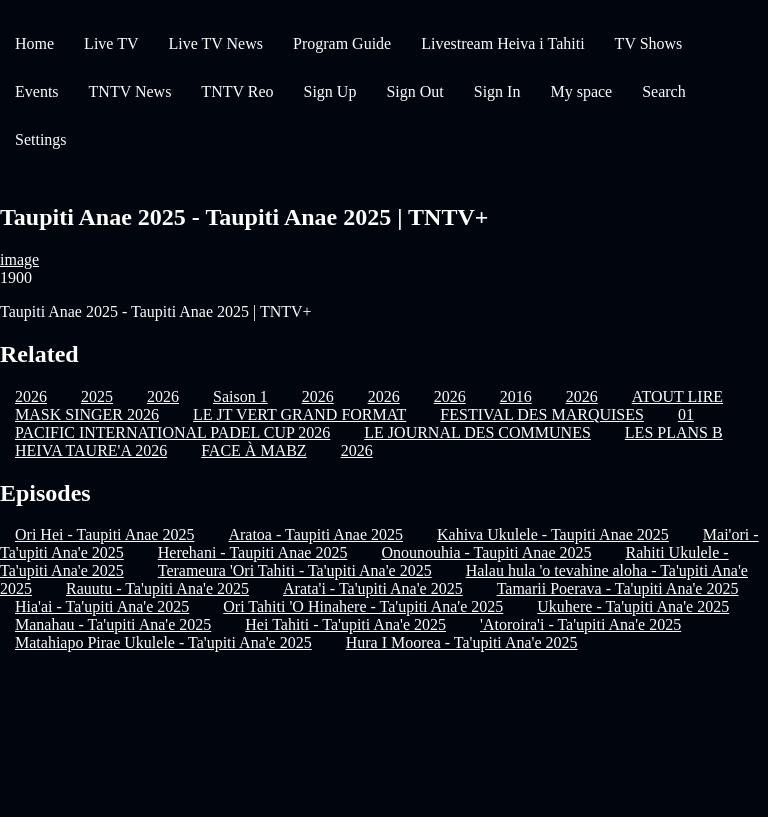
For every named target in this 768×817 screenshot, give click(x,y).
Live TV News (215, 43)
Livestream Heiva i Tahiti (502, 43)
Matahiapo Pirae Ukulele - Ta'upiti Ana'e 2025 (163, 642)
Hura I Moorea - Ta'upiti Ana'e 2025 (462, 642)
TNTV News (130, 91)
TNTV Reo (237, 91)
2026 (357, 450)
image (19, 259)
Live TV (111, 43)
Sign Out (414, 91)
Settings (41, 139)
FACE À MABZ (254, 450)
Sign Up (330, 91)
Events (37, 91)
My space (581, 91)
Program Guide (342, 43)
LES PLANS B (674, 432)
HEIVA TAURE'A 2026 (91, 450)
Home (34, 43)
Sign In (497, 91)
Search (664, 91)
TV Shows (649, 43)
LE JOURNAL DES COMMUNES (477, 432)
